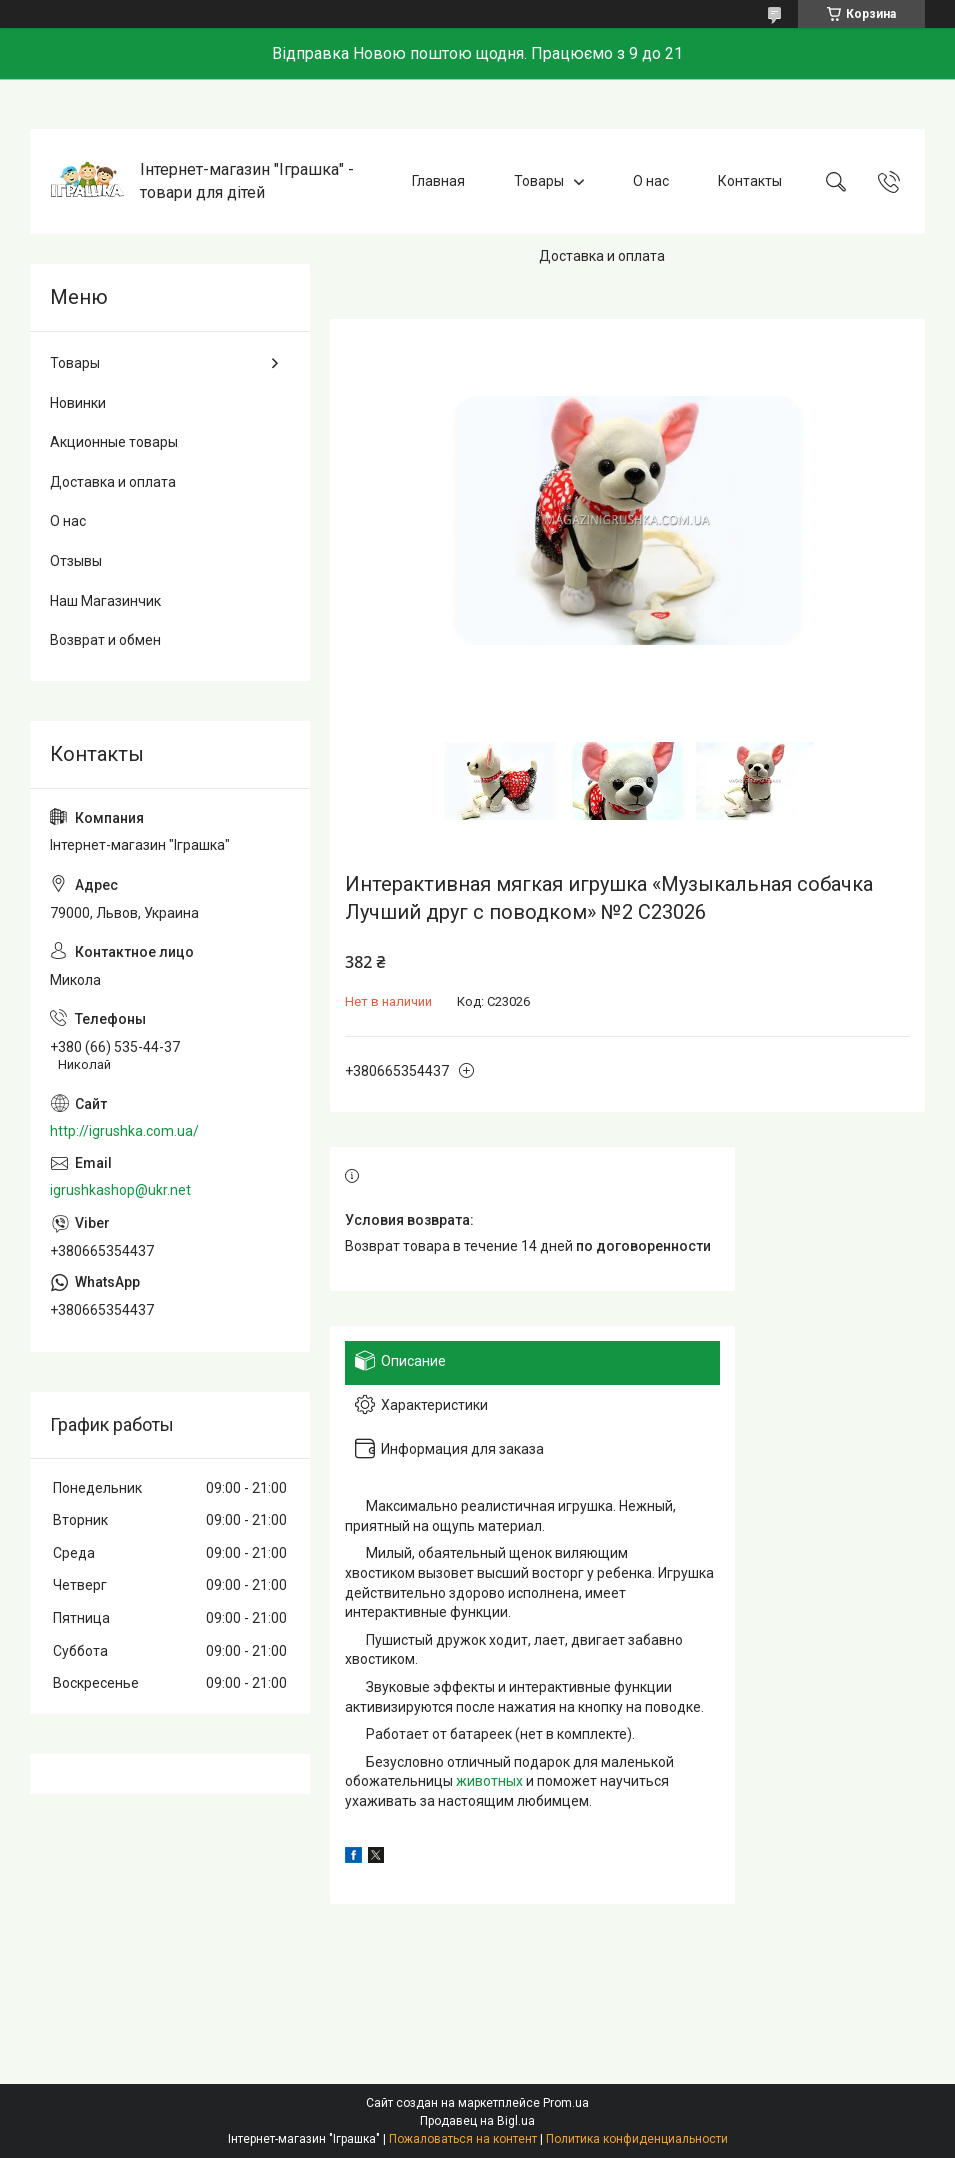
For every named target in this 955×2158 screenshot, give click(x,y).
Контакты (750, 181)
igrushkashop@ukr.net (120, 1190)
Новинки (78, 403)
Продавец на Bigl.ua (477, 2121)
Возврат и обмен (105, 640)
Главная (438, 181)
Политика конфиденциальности (637, 2139)
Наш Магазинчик (105, 601)
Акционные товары (114, 442)
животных (489, 1781)
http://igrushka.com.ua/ (124, 1131)
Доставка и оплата (602, 256)
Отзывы (76, 561)
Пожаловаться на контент (463, 2139)
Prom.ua (566, 2103)
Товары (539, 181)
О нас (651, 181)
